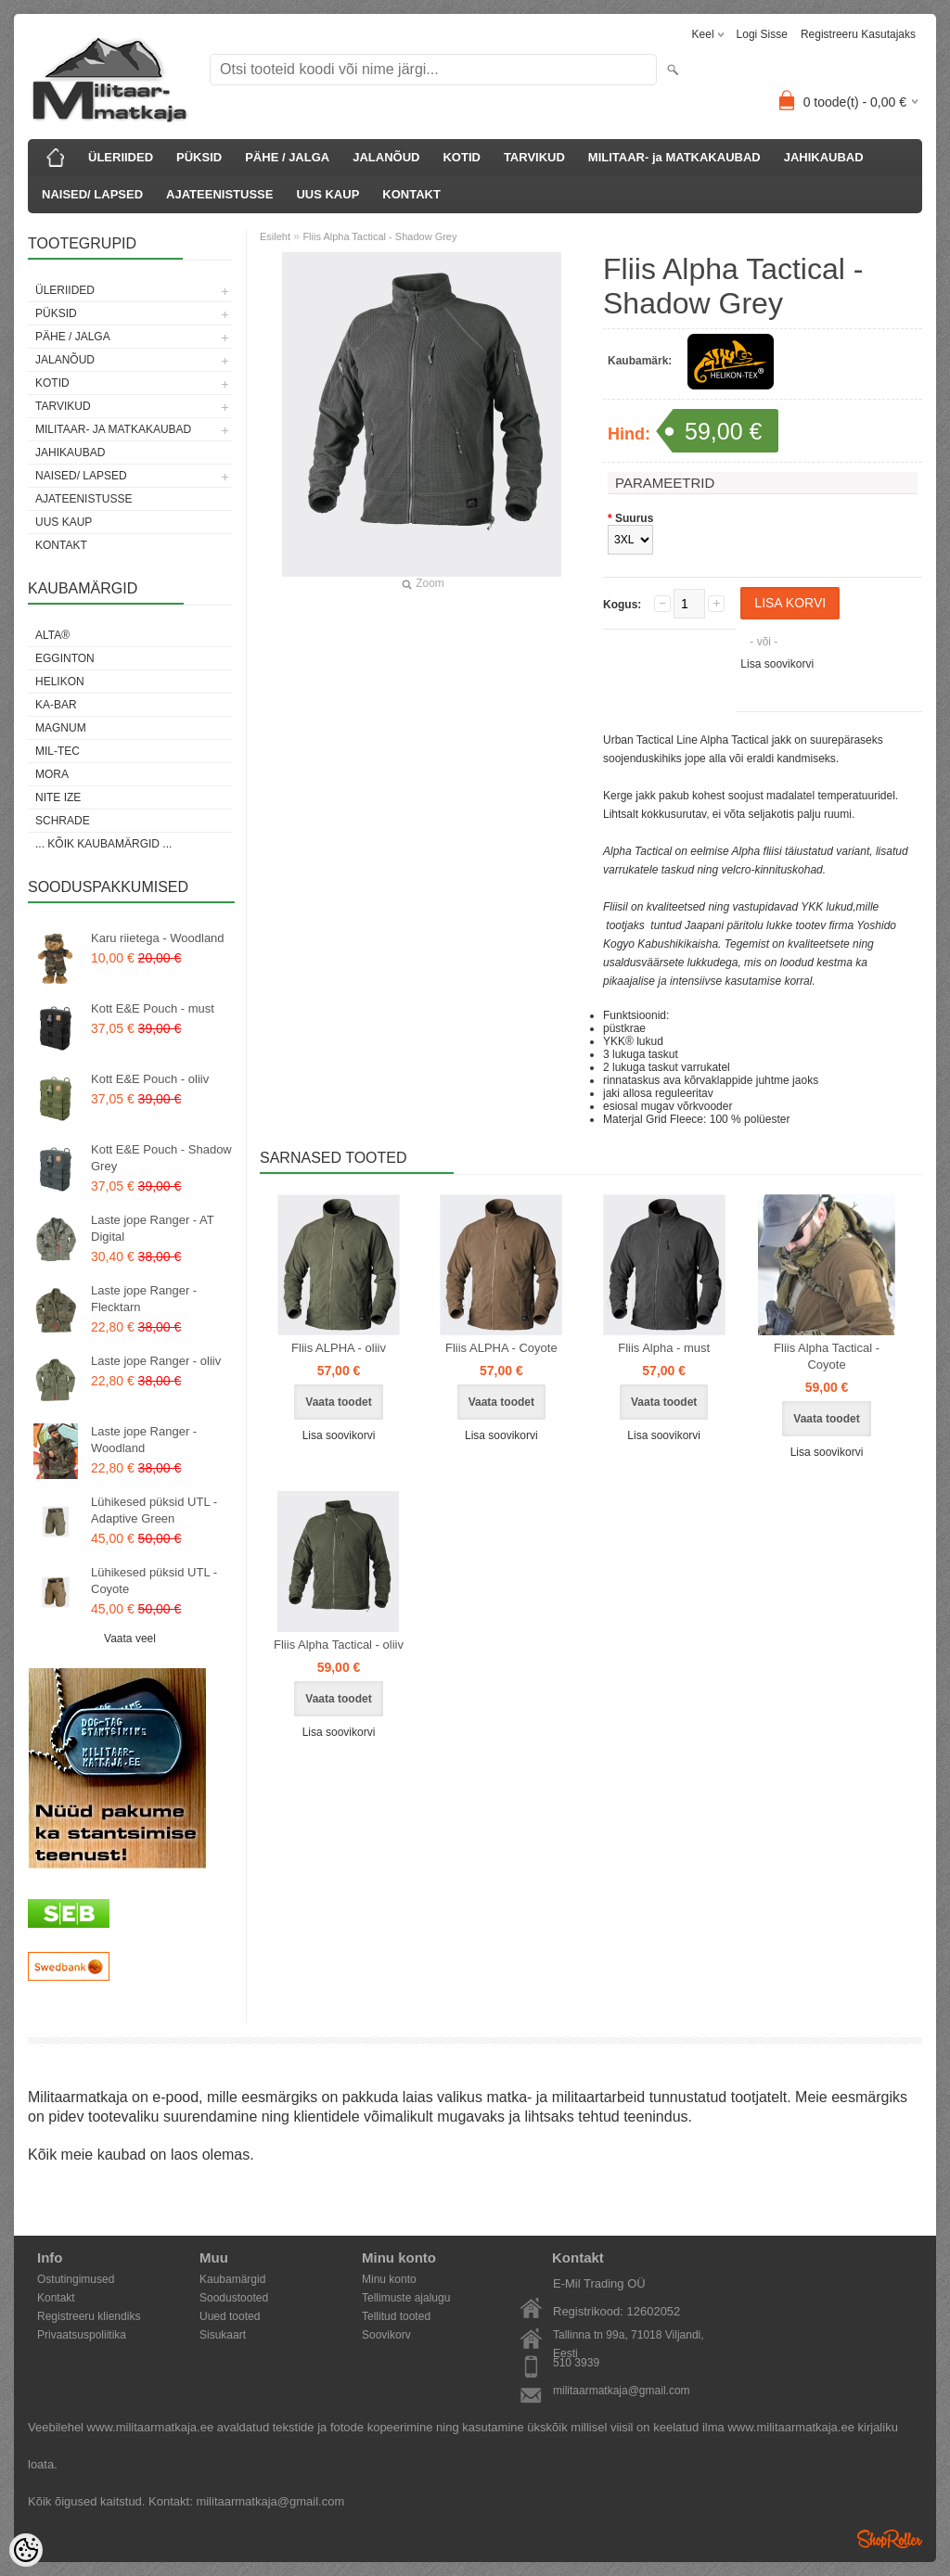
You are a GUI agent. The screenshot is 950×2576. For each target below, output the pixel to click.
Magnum (60, 727)
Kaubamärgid (232, 2279)
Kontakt (56, 2297)
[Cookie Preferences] (26, 2550)
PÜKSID (199, 157)
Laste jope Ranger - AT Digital (152, 1228)
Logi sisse (762, 34)
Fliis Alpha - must (664, 1348)
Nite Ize (58, 797)
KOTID (461, 157)
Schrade (62, 820)
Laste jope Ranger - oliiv (156, 1361)
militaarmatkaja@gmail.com (621, 2390)
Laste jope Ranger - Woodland (144, 1439)
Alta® (52, 635)
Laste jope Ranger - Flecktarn (144, 1298)
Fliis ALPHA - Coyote (501, 1348)
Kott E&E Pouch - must (152, 1008)
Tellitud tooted (396, 2316)
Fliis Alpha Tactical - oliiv (339, 1644)
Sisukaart (222, 2334)
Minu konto (389, 2279)
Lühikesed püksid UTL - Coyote (154, 1580)
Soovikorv (386, 2334)
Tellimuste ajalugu (406, 2297)
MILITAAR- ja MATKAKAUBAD (674, 157)
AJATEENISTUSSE (219, 194)
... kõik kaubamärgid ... (103, 843)
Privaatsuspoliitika (81, 2334)
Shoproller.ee (889, 2539)
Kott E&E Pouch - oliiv (150, 1079)
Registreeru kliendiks (88, 2316)
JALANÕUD (386, 157)
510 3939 (576, 2362)
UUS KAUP (327, 194)
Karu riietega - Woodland (158, 938)
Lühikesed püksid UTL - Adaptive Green (154, 1510)
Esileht (275, 236)
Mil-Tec (57, 751)
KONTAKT (411, 194)
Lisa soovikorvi (777, 663)
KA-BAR (56, 704)
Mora (52, 774)
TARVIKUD (534, 157)
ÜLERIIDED (120, 157)
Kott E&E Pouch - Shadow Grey (161, 1157)
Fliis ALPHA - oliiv (338, 1348)
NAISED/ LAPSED (92, 194)
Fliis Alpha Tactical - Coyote (826, 1356)
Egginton (65, 658)
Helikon (59, 681)
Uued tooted (229, 2316)
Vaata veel (130, 1638)
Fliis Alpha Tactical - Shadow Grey (379, 236)
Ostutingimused (75, 2279)
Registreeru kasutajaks (858, 34)
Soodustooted (233, 2297)
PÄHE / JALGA (287, 157)
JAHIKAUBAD (824, 157)
